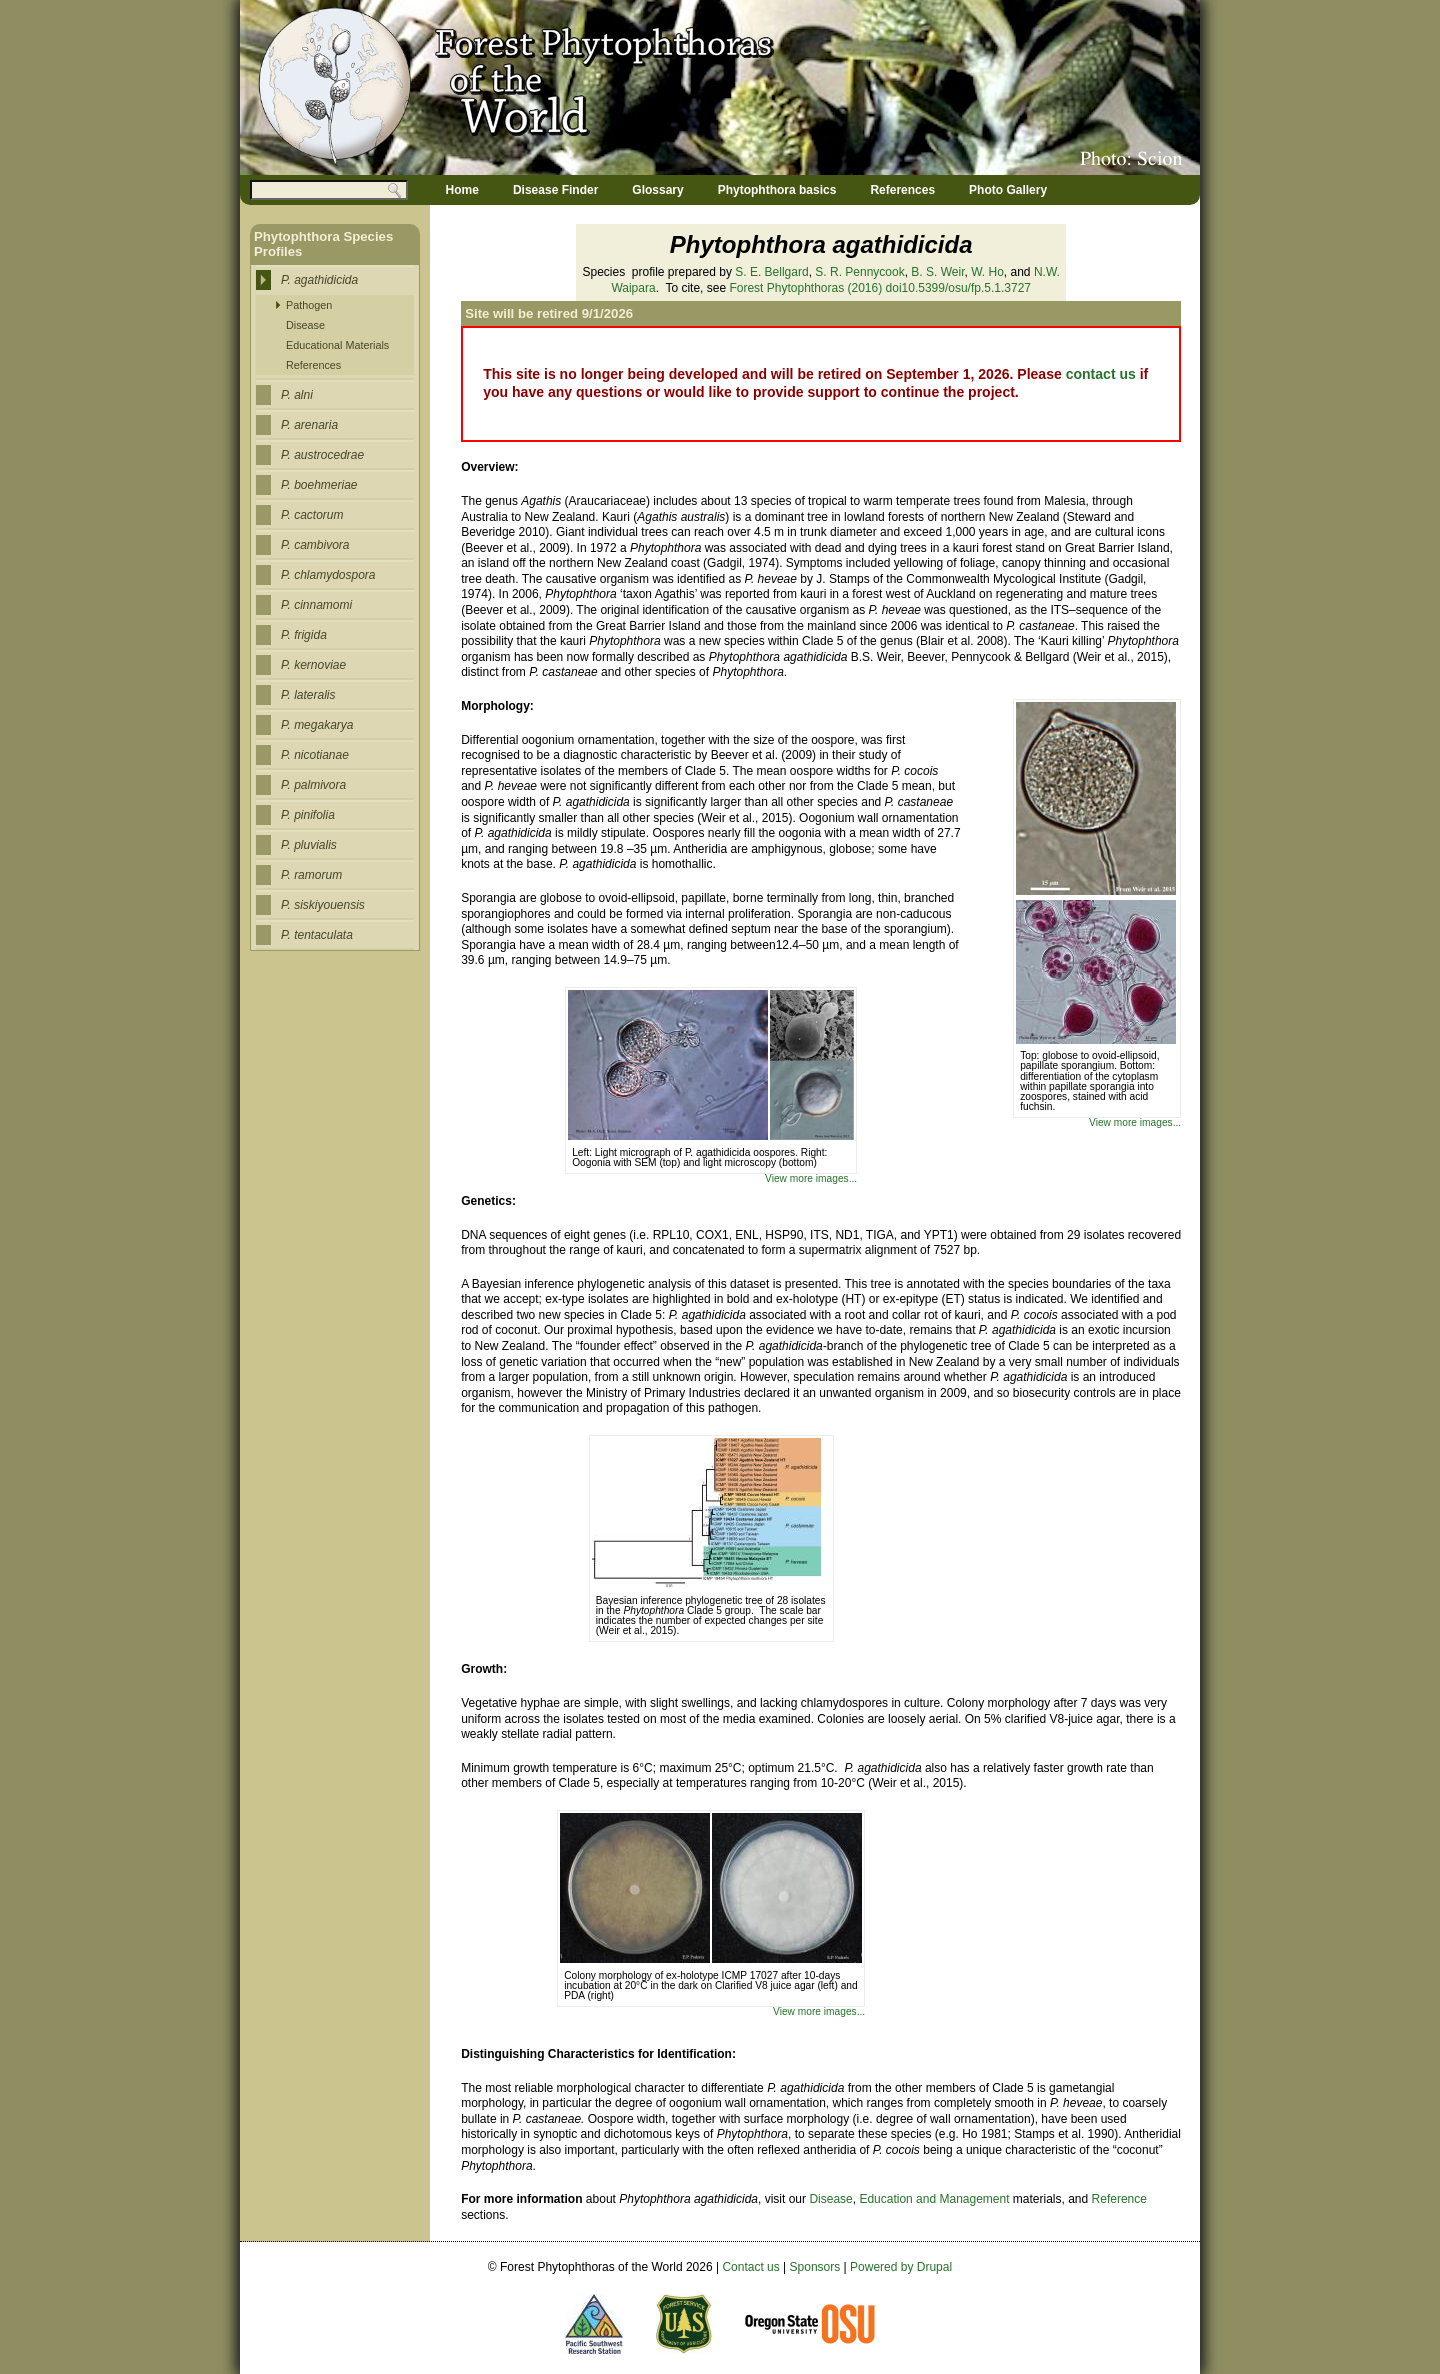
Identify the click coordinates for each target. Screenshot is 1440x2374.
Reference (1119, 2199)
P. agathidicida (319, 280)
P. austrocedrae (322, 455)
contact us (1101, 374)
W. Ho (987, 272)
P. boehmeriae (319, 485)
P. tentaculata (317, 935)
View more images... (1135, 1122)
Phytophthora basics (777, 190)
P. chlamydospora (328, 575)
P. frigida (304, 635)
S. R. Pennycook (859, 272)
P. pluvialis (309, 845)
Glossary (657, 190)
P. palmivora (313, 785)
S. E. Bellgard (771, 272)
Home (462, 190)
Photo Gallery (1008, 190)
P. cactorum (312, 515)
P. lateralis (308, 695)
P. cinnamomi (316, 605)
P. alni (297, 395)
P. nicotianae (315, 755)
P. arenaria (309, 425)
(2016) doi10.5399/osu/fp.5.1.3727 (878, 288)
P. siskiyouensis (323, 905)
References (902, 190)
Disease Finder (555, 190)
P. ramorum (311, 875)
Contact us (750, 2267)
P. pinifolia (308, 815)
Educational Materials (337, 345)
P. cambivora (315, 545)
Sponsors (815, 2267)
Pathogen (309, 305)
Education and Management (934, 2199)
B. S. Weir (937, 272)
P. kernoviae (313, 665)
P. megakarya (317, 725)
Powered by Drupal (901, 2267)
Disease (830, 2199)
